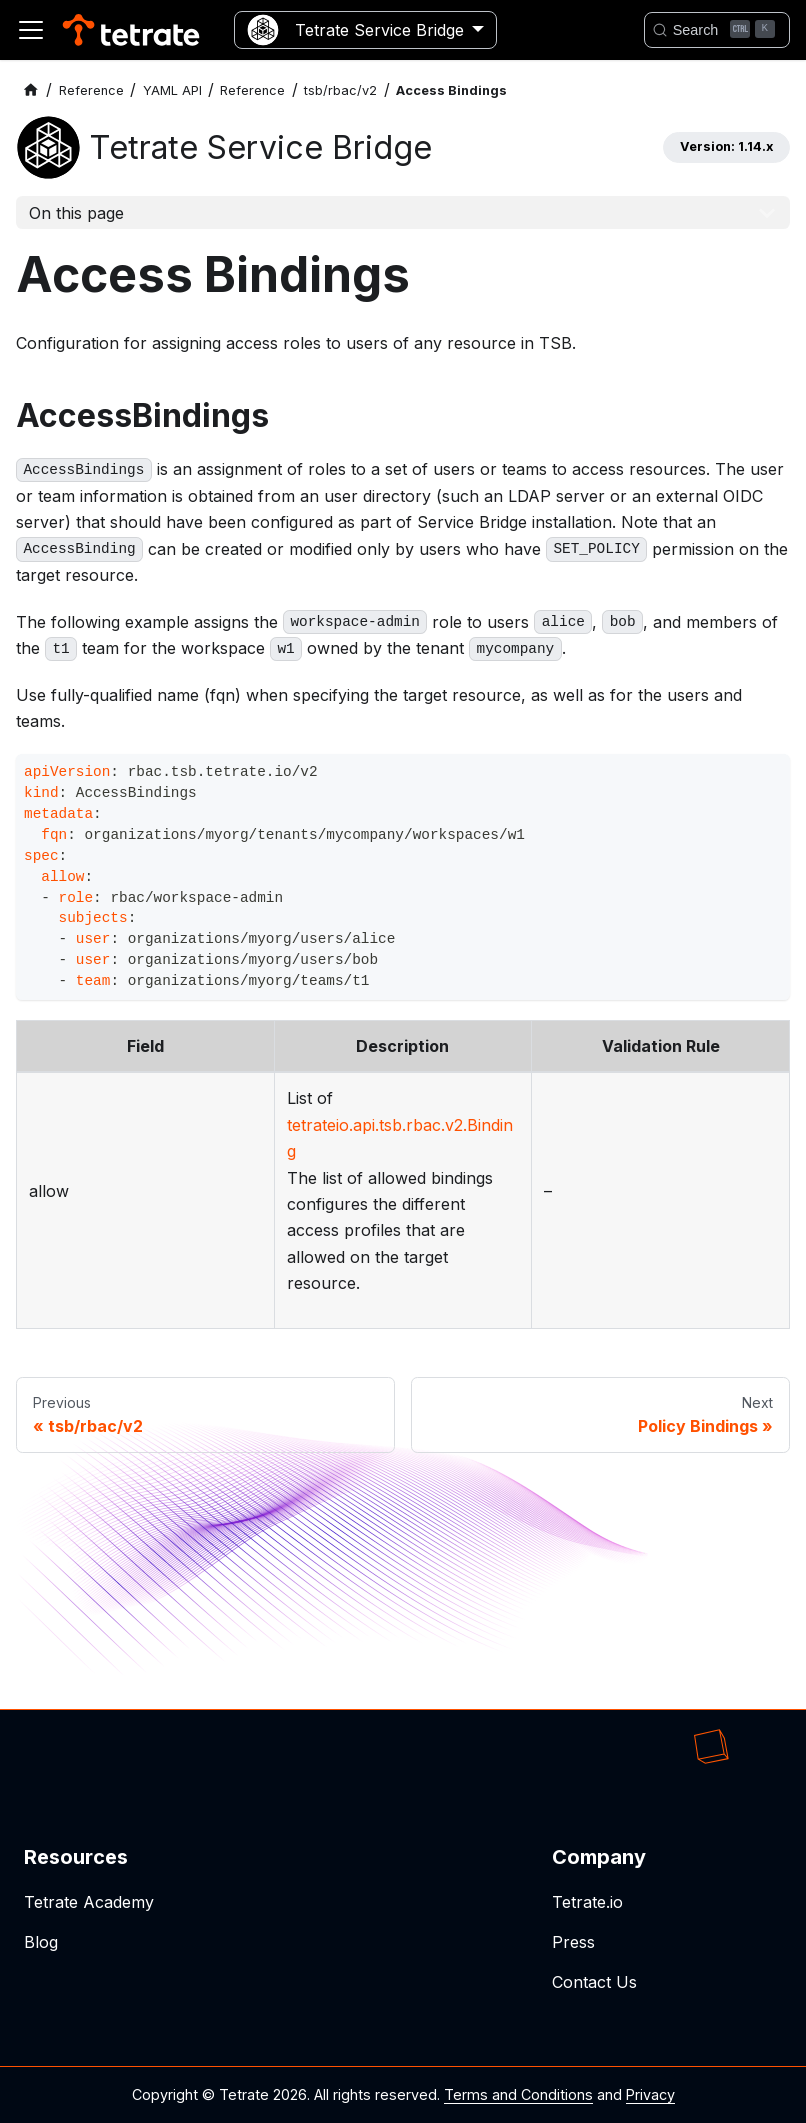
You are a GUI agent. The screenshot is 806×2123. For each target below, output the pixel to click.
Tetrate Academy (89, 1902)
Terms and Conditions (518, 2094)
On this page (76, 213)
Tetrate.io (587, 1902)
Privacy (650, 2094)
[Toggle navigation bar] (31, 30)
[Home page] (31, 90)
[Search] (717, 30)
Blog (41, 1942)
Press (573, 1942)
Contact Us (594, 1982)
